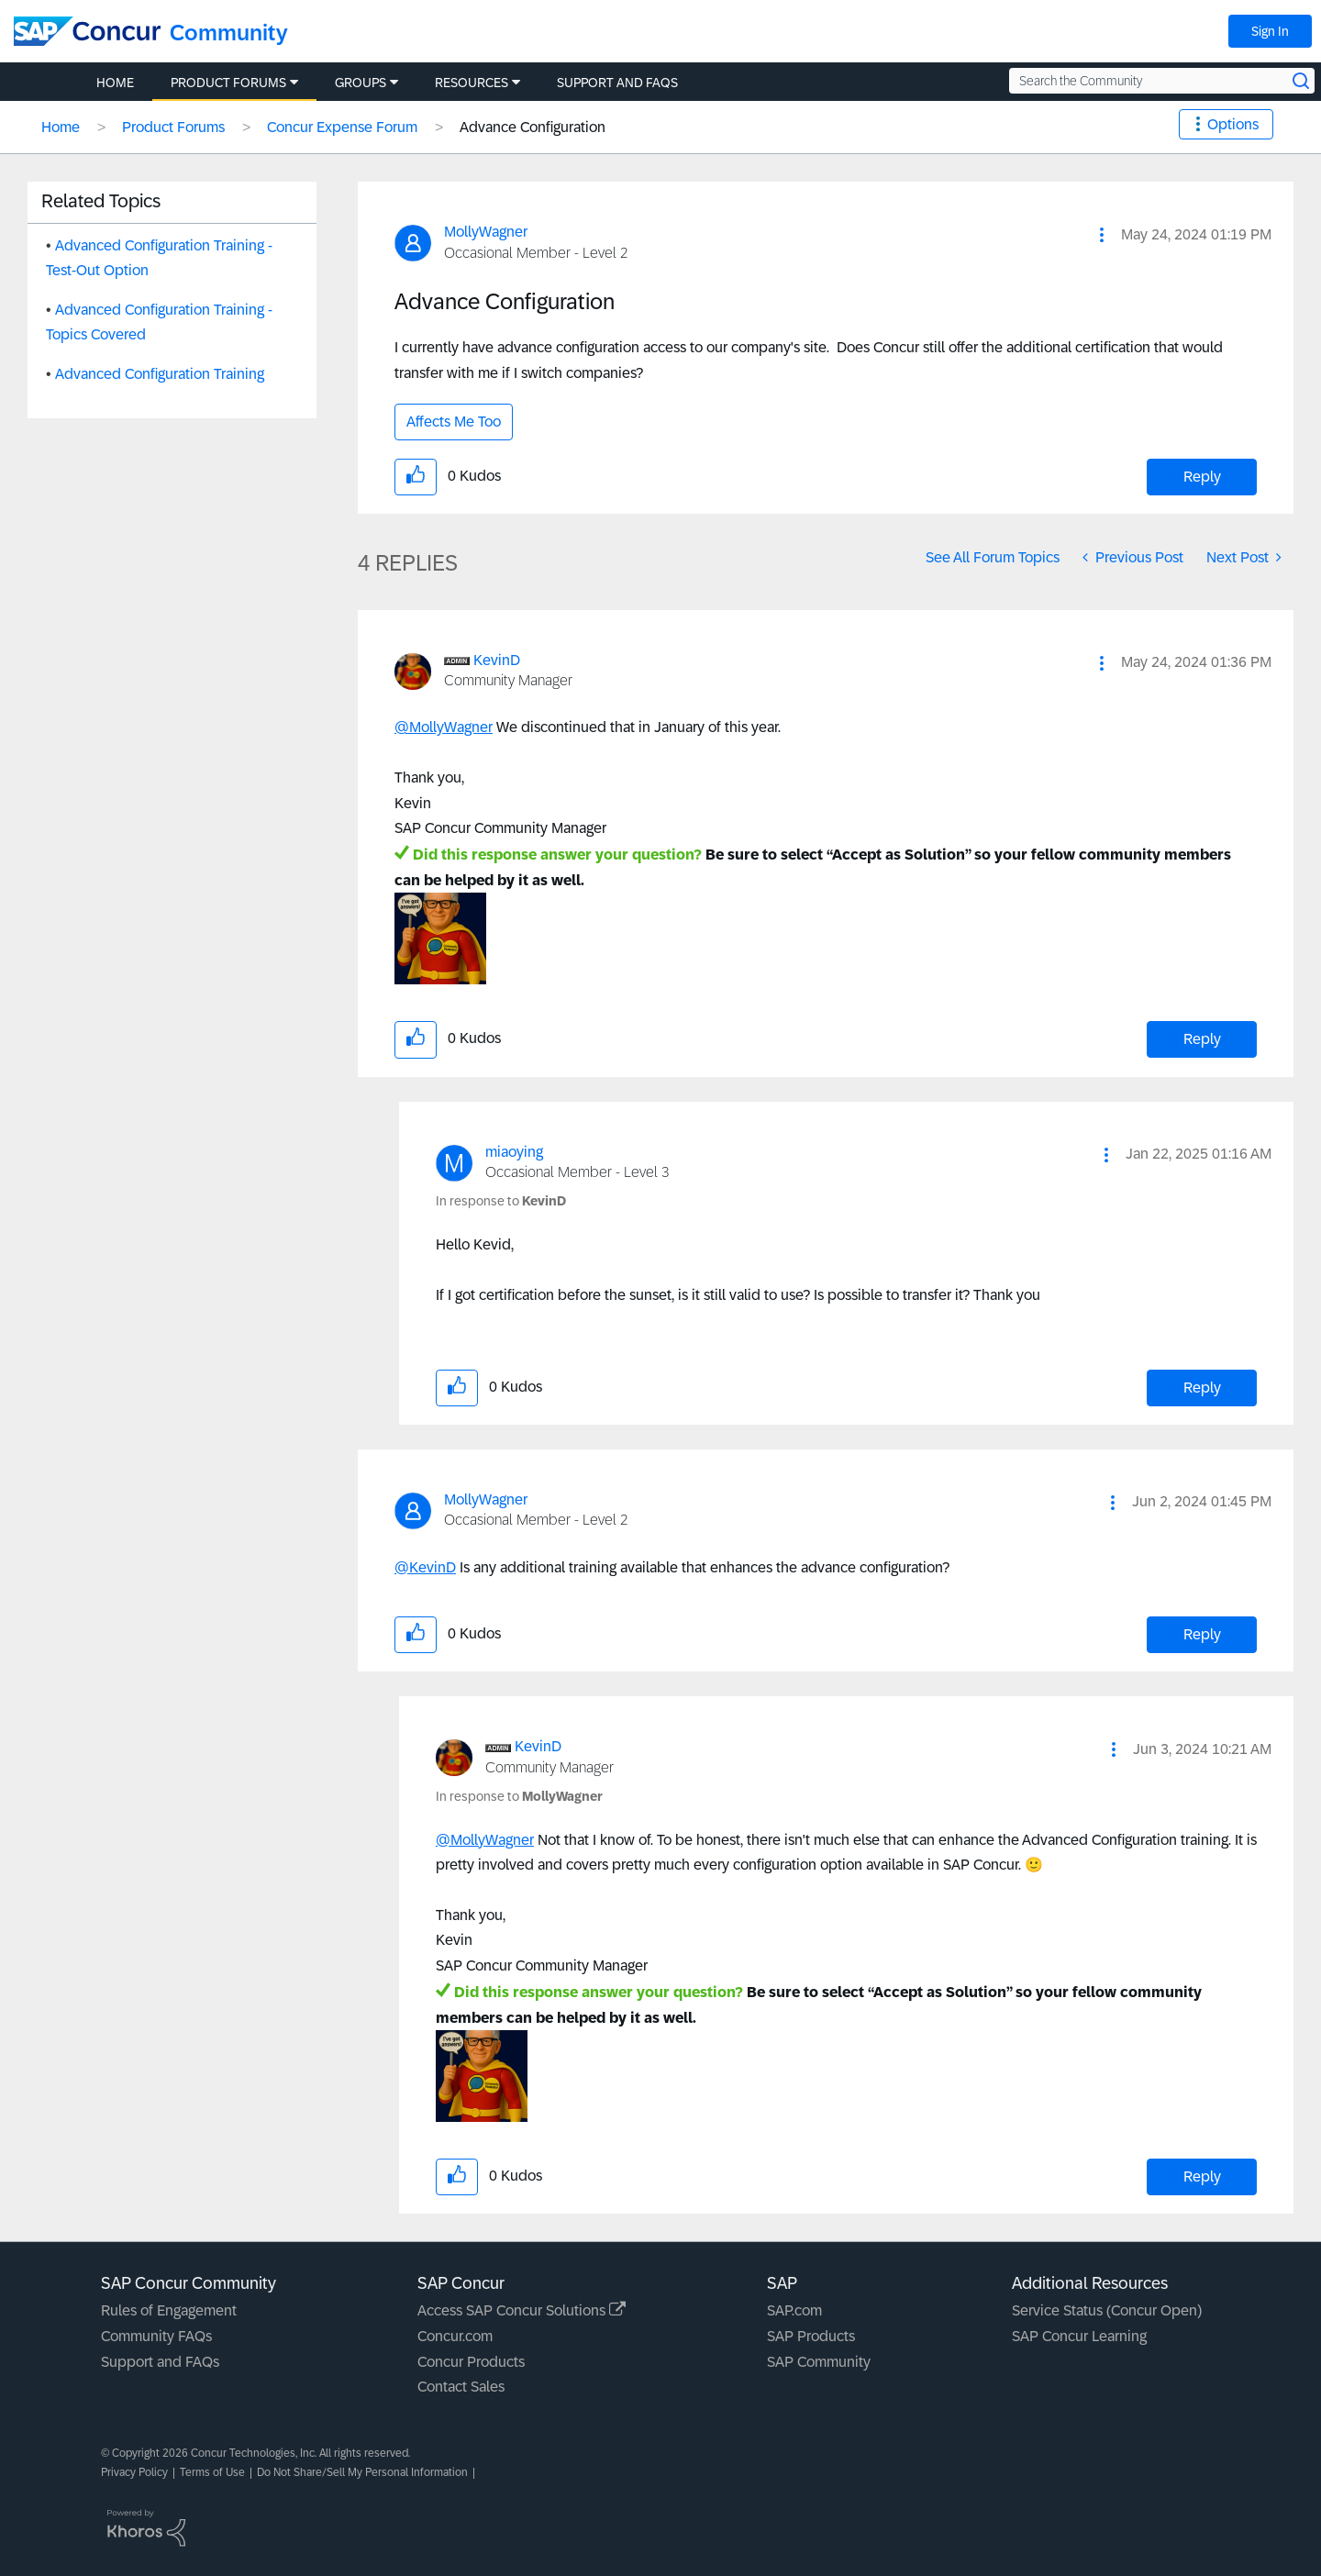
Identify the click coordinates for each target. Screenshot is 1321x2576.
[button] (1101, 234)
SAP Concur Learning (1079, 2336)
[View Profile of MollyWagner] (485, 231)
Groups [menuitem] (360, 82)
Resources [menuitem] (471, 82)
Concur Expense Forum (342, 127)
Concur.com (455, 2336)
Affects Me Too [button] (453, 421)
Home (60, 127)
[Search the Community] (1162, 81)
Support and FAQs (160, 2362)
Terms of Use (212, 2472)
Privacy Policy (134, 2472)
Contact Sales (461, 2386)
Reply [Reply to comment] (1202, 1039)
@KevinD (425, 1567)
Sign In (1270, 31)
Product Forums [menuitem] (228, 82)
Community (229, 32)
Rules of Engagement (169, 2310)
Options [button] (1233, 124)
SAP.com (794, 2310)
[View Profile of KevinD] (496, 660)
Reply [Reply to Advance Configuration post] (1202, 476)
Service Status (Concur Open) (1107, 2310)
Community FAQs (156, 2336)
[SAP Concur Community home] (87, 31)
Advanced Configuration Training (159, 374)
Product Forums (173, 127)
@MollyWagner (443, 727)
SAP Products (811, 2336)
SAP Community (819, 2362)
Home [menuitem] (115, 82)
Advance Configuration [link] (532, 127)
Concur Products (471, 2362)
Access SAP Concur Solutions (521, 2310)
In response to (501, 1201)
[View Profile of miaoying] (514, 1152)
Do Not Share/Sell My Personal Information (362, 2472)
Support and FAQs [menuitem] (617, 82)
